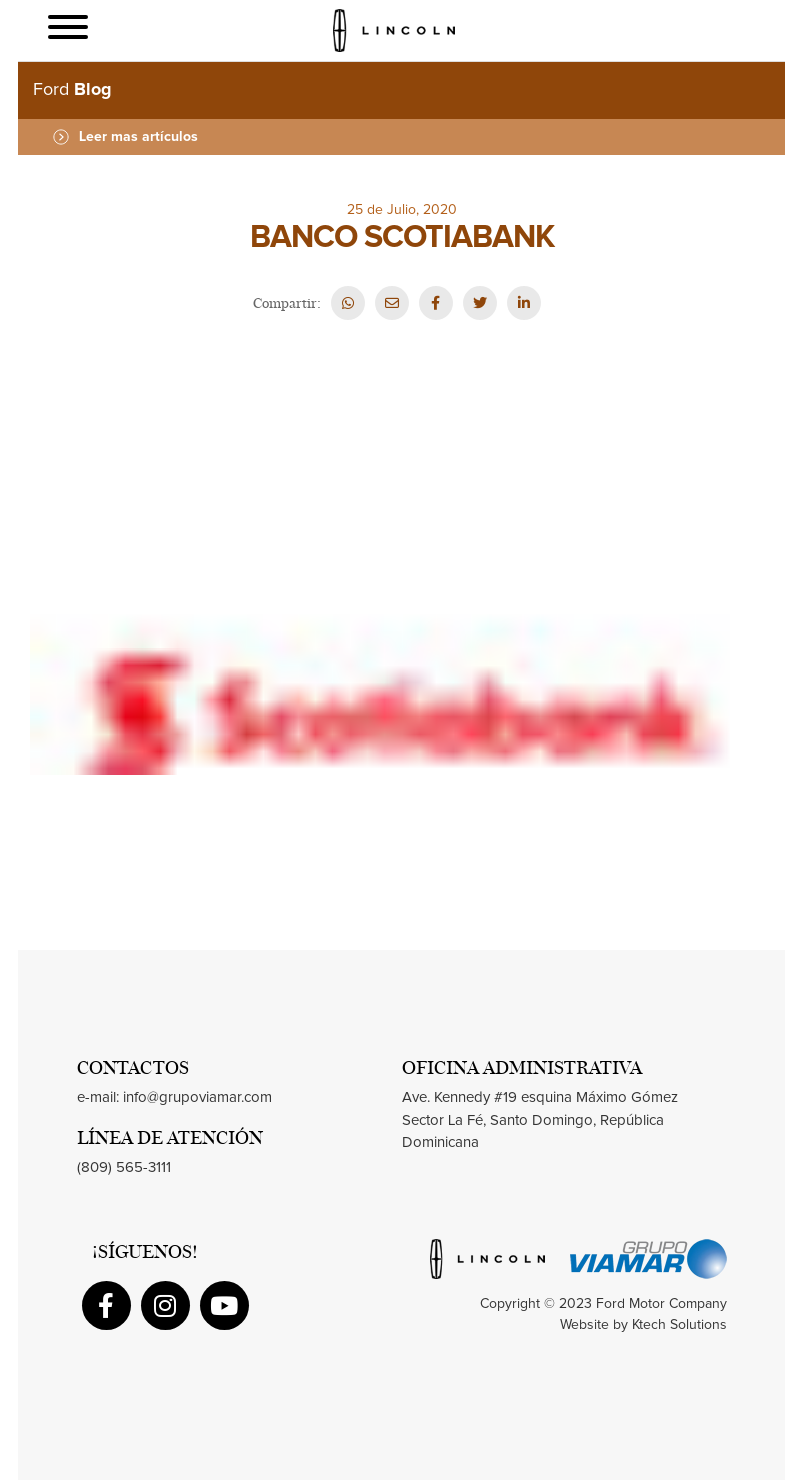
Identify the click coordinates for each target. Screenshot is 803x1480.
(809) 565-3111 (124, 1167)
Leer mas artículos (125, 137)
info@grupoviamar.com (197, 1097)
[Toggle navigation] (68, 30)
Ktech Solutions (679, 1325)
